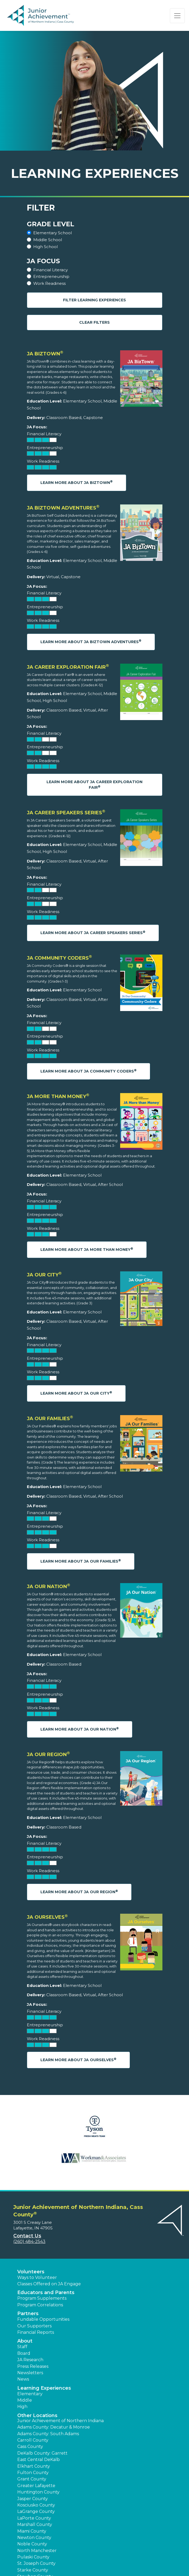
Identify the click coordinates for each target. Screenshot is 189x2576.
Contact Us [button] (27, 2235)
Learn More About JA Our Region (79, 1891)
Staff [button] (22, 2346)
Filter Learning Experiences (94, 300)
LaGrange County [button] (36, 2511)
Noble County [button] (32, 2543)
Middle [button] (24, 2400)
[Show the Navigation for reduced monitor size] (177, 15)
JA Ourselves (47, 1917)
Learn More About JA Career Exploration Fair (94, 784)
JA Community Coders (59, 958)
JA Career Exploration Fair (68, 667)
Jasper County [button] (32, 2498)
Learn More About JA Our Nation (79, 1729)
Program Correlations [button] (40, 2304)
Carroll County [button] (32, 2440)
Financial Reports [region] (35, 2332)
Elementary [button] (30, 2393)
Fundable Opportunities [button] (43, 2319)
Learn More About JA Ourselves (78, 2059)
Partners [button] (28, 2313)
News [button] (23, 2379)
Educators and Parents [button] (45, 2292)
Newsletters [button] (30, 2372)
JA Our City (44, 1275)
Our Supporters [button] (34, 2325)
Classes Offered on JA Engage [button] (49, 2283)
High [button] (22, 2406)
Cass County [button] (30, 2446)
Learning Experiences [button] (44, 2388)
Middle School (47, 239)
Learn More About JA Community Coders (88, 1071)
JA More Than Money (58, 1096)
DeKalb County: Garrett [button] (42, 2453)
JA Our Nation (48, 1586)
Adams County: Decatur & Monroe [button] (53, 2427)
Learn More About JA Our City (76, 1393)
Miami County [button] (31, 2531)
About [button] (24, 2341)
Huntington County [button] (38, 2492)
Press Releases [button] (32, 2366)
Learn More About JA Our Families (80, 1561)
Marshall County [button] (34, 2524)
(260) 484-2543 (29, 2241)
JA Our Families (50, 1418)
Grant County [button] (31, 2478)
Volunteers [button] (30, 2271)
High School (45, 246)
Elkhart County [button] (33, 2466)
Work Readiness (49, 283)
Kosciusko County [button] (36, 2505)
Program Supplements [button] (41, 2298)
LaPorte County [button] (34, 2518)
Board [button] (23, 2353)
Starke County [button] (32, 2570)
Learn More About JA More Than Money (86, 1249)
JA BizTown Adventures (63, 508)
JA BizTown (45, 354)
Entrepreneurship (51, 276)
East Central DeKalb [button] (38, 2459)
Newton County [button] (34, 2537)
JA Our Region (48, 1754)
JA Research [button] (30, 2359)
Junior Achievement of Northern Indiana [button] (60, 2420)
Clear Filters (94, 322)
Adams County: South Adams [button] (48, 2433)
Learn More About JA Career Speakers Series (92, 932)
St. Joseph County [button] (36, 2563)
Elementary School (52, 232)
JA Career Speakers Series (66, 813)
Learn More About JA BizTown (76, 482)
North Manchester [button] (37, 2550)
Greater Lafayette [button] (36, 2485)
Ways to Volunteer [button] (37, 2277)
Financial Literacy (50, 269)
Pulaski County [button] (33, 2556)
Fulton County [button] (33, 2472)
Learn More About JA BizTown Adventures (90, 641)
